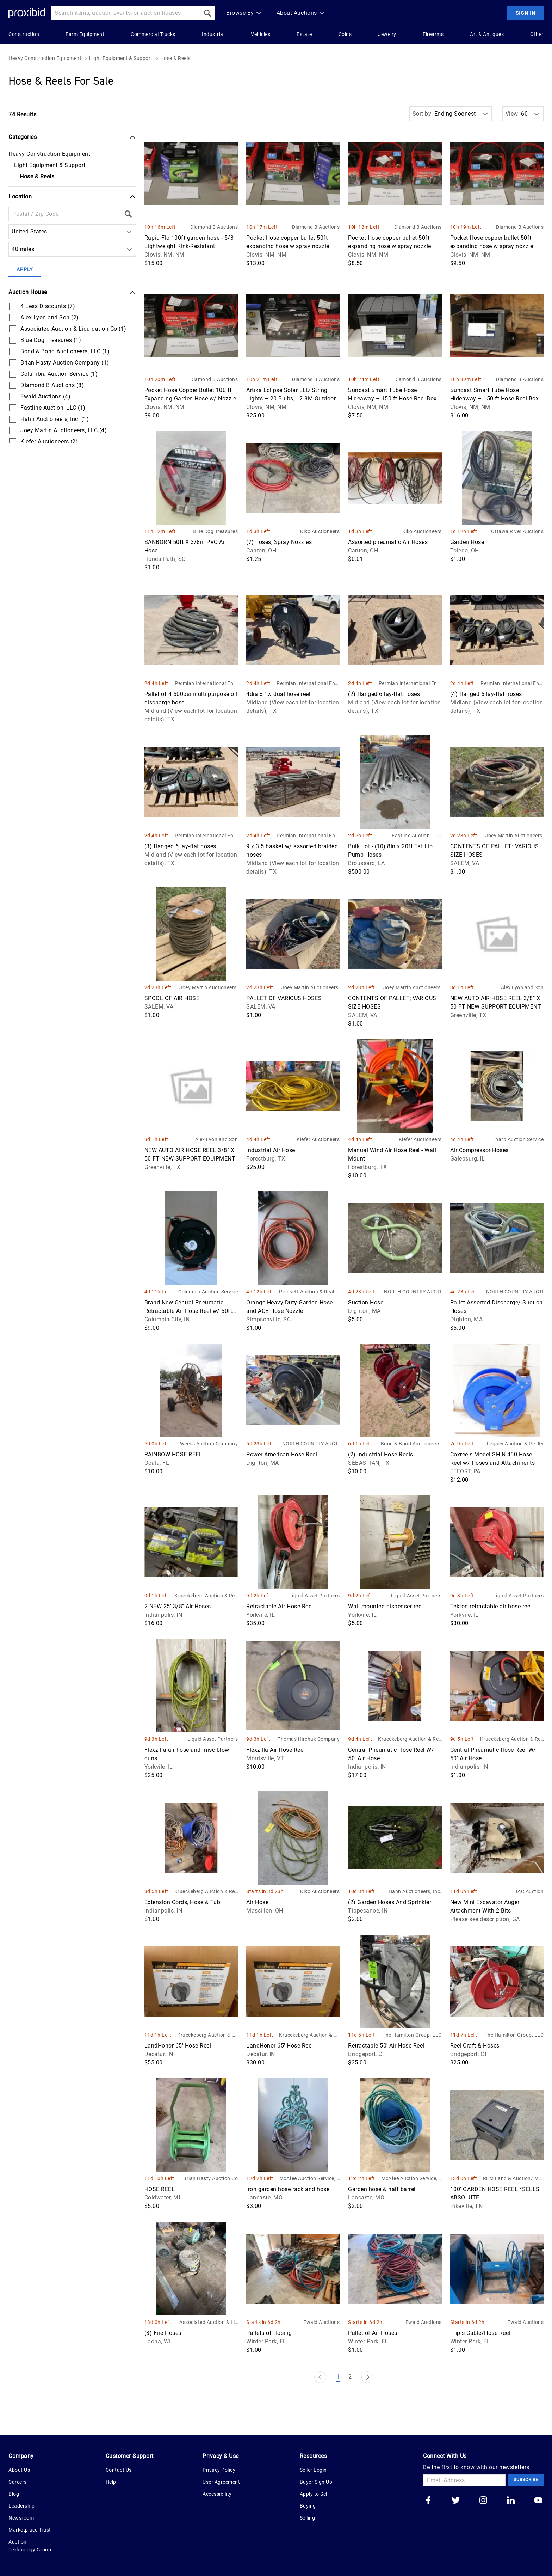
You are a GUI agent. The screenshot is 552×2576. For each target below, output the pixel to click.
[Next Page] (367, 2377)
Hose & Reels (175, 58)
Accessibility (217, 2494)
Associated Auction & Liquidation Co (208, 2322)
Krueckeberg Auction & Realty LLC (206, 1596)
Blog (13, 2494)
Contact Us (119, 2470)
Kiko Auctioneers (320, 531)
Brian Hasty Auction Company (210, 2179)
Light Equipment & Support (121, 58)
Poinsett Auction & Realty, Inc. (309, 1292)
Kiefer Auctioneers (318, 1139)
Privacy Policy (219, 2470)
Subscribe (526, 2479)
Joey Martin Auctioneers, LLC (514, 836)
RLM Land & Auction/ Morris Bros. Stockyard (513, 2179)
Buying (308, 2506)
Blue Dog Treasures (215, 531)
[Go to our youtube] (538, 2501)
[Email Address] (464, 2480)
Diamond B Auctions (214, 227)
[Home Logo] (26, 13)
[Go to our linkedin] (511, 2501)
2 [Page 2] (350, 2376)
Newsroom (21, 2518)
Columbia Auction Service (208, 1292)
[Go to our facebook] (428, 2501)
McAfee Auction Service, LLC (309, 2179)
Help (111, 2482)
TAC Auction (529, 1891)
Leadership (21, 2506)
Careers (17, 2482)
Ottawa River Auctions (517, 531)
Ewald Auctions (321, 2322)
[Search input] (125, 13)
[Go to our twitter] (456, 2501)
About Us (19, 2470)
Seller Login (313, 2470)
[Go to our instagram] (483, 2501)
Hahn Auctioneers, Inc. (415, 1891)
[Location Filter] (65, 214)
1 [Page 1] (338, 2376)
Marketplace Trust (29, 2530)
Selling (307, 2518)
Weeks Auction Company (209, 1443)
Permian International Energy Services (206, 683)
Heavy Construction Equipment (44, 58)
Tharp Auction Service (518, 1139)
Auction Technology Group (29, 2545)
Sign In (525, 13)
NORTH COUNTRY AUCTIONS (413, 1292)
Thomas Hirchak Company (309, 1739)
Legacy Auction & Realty (515, 1443)
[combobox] (13, 231)
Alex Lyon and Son (522, 987)
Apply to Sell (314, 2494)
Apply (25, 269)
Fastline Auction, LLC (417, 835)
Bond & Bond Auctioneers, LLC (411, 1444)
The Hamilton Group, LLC (412, 2035)
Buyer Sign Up (316, 2482)
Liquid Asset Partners (314, 1595)
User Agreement (221, 2482)
